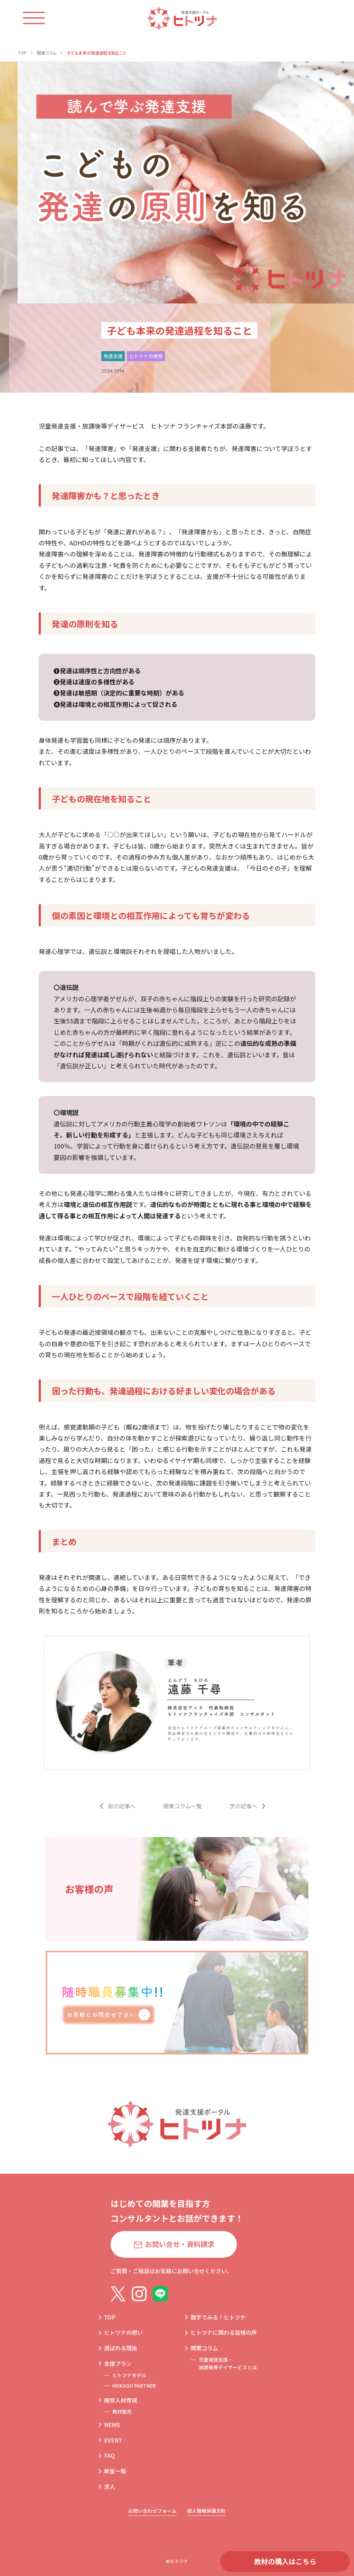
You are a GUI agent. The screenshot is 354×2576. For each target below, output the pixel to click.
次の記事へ (243, 1805)
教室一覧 (115, 2471)
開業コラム (204, 2348)
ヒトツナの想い (123, 2332)
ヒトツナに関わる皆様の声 (223, 2332)
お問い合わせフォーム (152, 2510)
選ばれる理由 (120, 2348)
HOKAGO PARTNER (134, 2385)
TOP (109, 2317)
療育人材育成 (120, 2400)
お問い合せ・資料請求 (179, 2244)
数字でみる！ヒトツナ (218, 2317)
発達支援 (113, 356)
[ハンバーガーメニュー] (41, 18)
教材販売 (122, 2411)
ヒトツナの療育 (146, 356)
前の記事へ (122, 1805)
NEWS (112, 2424)
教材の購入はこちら (285, 2561)
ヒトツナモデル (129, 2375)
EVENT (113, 2440)
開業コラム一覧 (182, 1806)
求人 (109, 2486)
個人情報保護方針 (206, 2510)
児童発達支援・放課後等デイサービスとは (228, 2363)
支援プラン (118, 2363)
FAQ (109, 2455)
